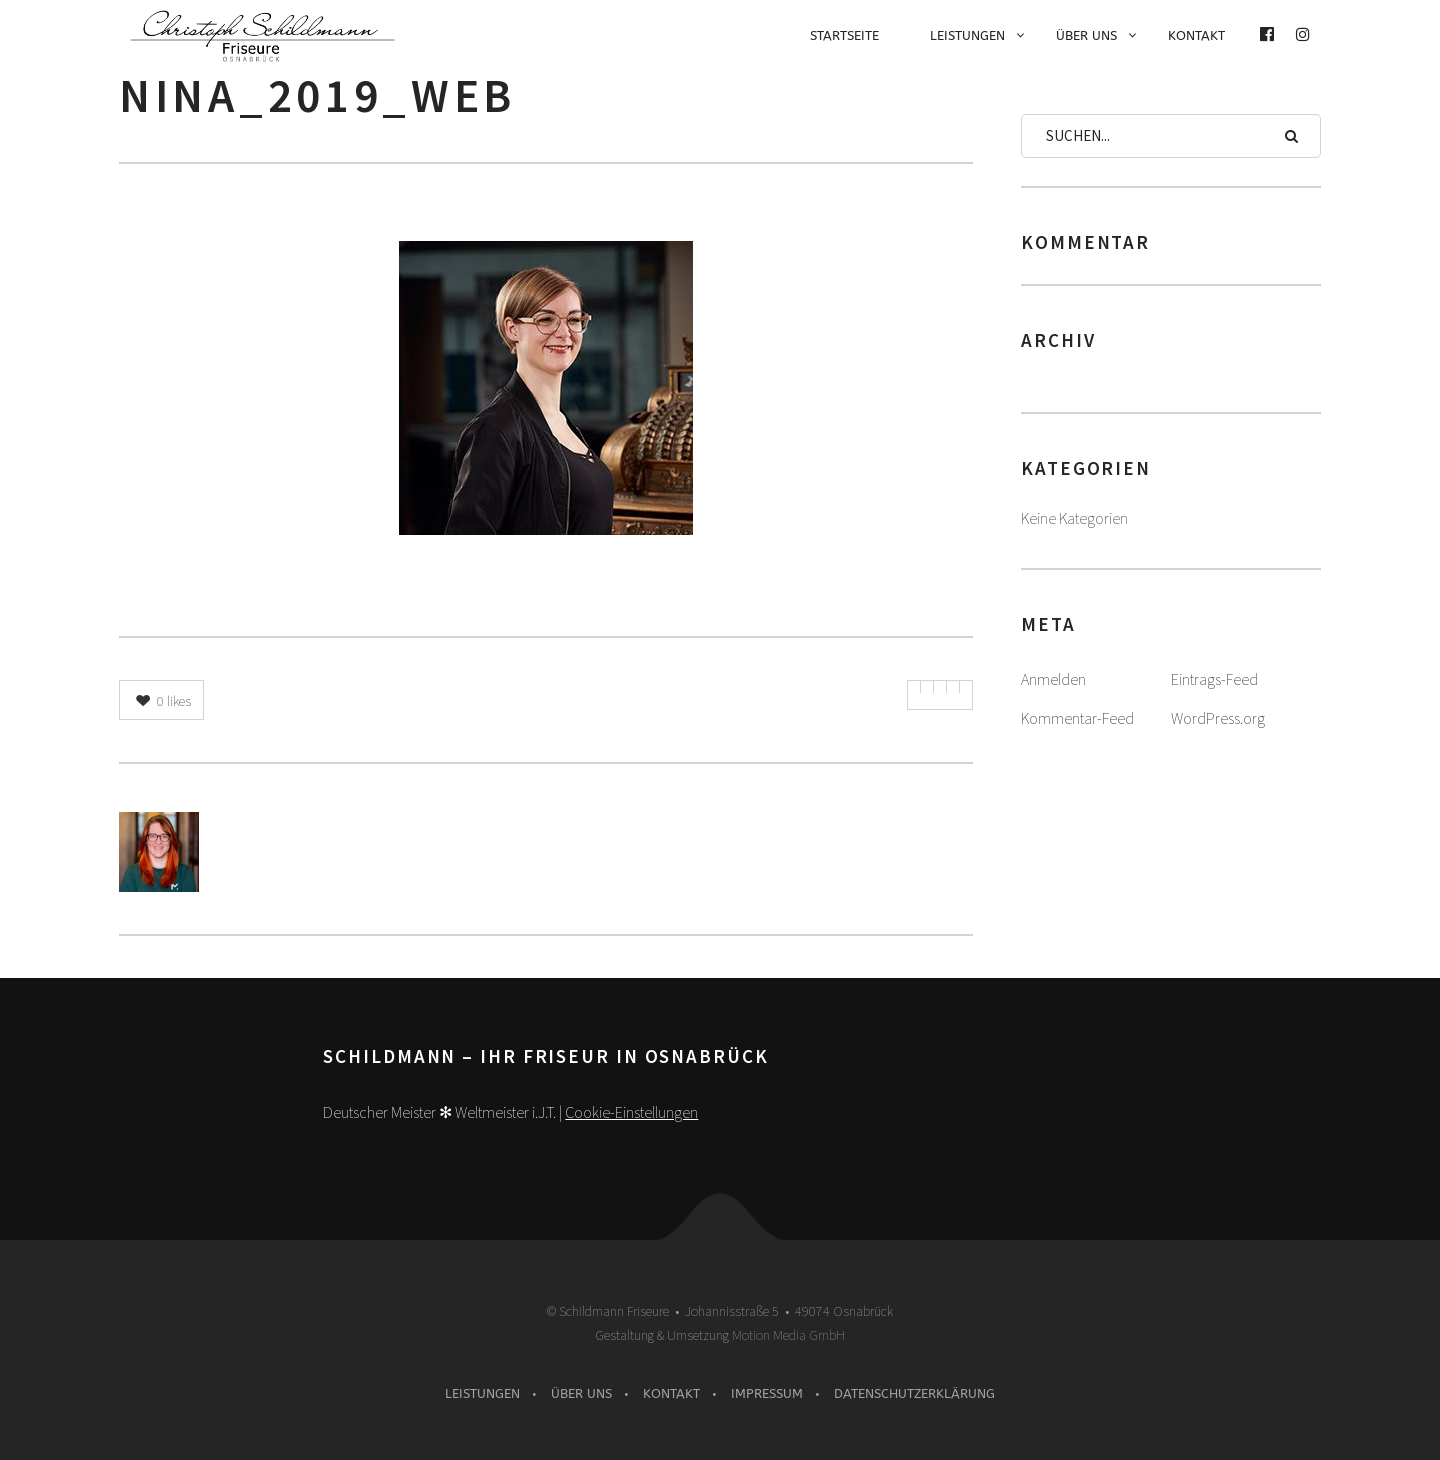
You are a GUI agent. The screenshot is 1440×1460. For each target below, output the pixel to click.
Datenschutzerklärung (914, 1393)
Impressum (767, 1393)
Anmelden (1053, 679)
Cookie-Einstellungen (631, 1112)
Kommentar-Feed (1077, 718)
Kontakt (1196, 35)
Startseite (844, 35)
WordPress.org (1218, 718)
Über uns (1086, 35)
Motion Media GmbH (788, 1335)
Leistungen (967, 35)
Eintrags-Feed (1214, 679)
